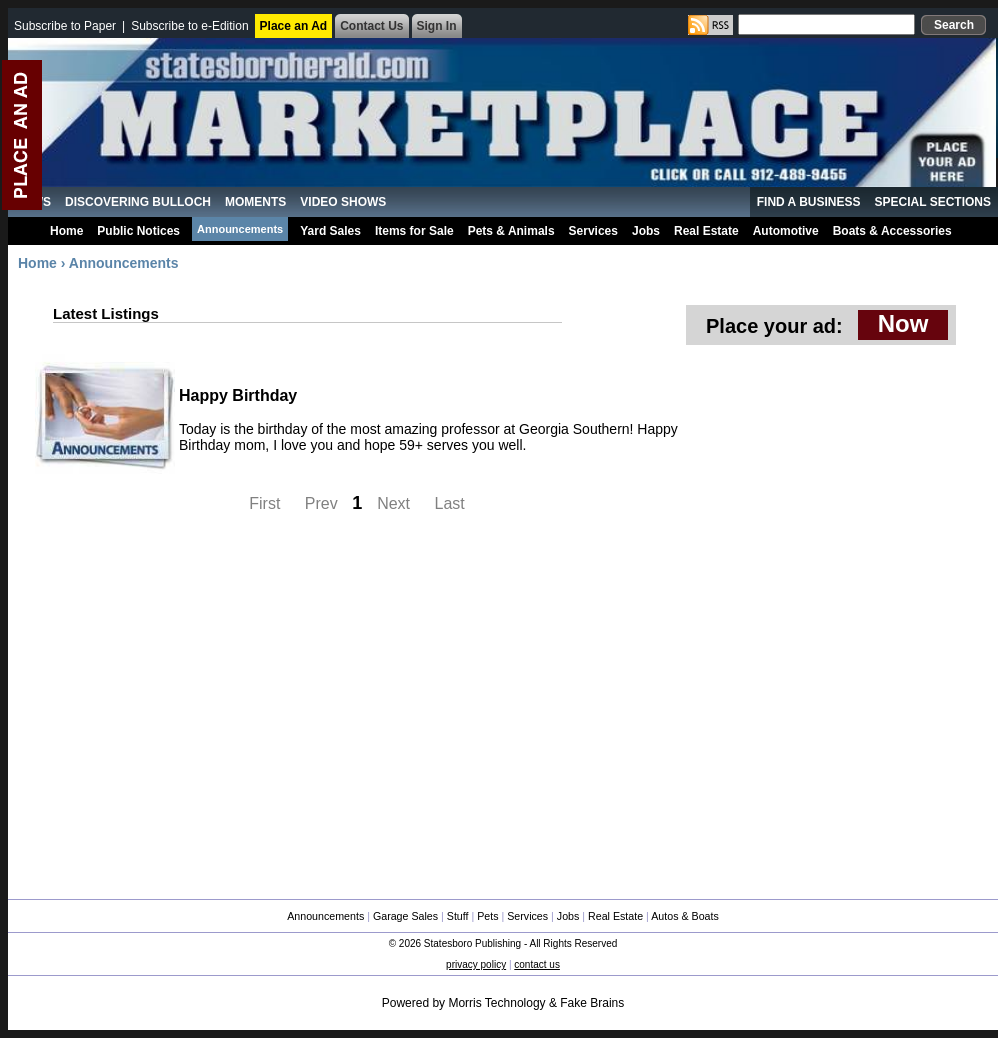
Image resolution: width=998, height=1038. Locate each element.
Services (593, 231)
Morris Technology (496, 1003)
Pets (487, 916)
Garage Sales (405, 916)
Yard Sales (330, 231)
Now (903, 323)
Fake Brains (592, 1003)
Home (66, 231)
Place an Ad (294, 26)
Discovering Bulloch (138, 202)
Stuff (458, 916)
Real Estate (706, 231)
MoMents (255, 202)
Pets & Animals (511, 231)
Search (954, 25)
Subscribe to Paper (65, 26)
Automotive (786, 231)
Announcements (240, 229)
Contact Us (371, 26)
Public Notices (138, 231)
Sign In (437, 26)
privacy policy (476, 964)
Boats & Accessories (892, 231)
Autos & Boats (685, 916)
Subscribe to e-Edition (189, 26)
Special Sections (933, 202)
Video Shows (343, 202)
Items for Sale (414, 231)
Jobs (646, 231)
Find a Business (809, 202)
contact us (537, 964)
